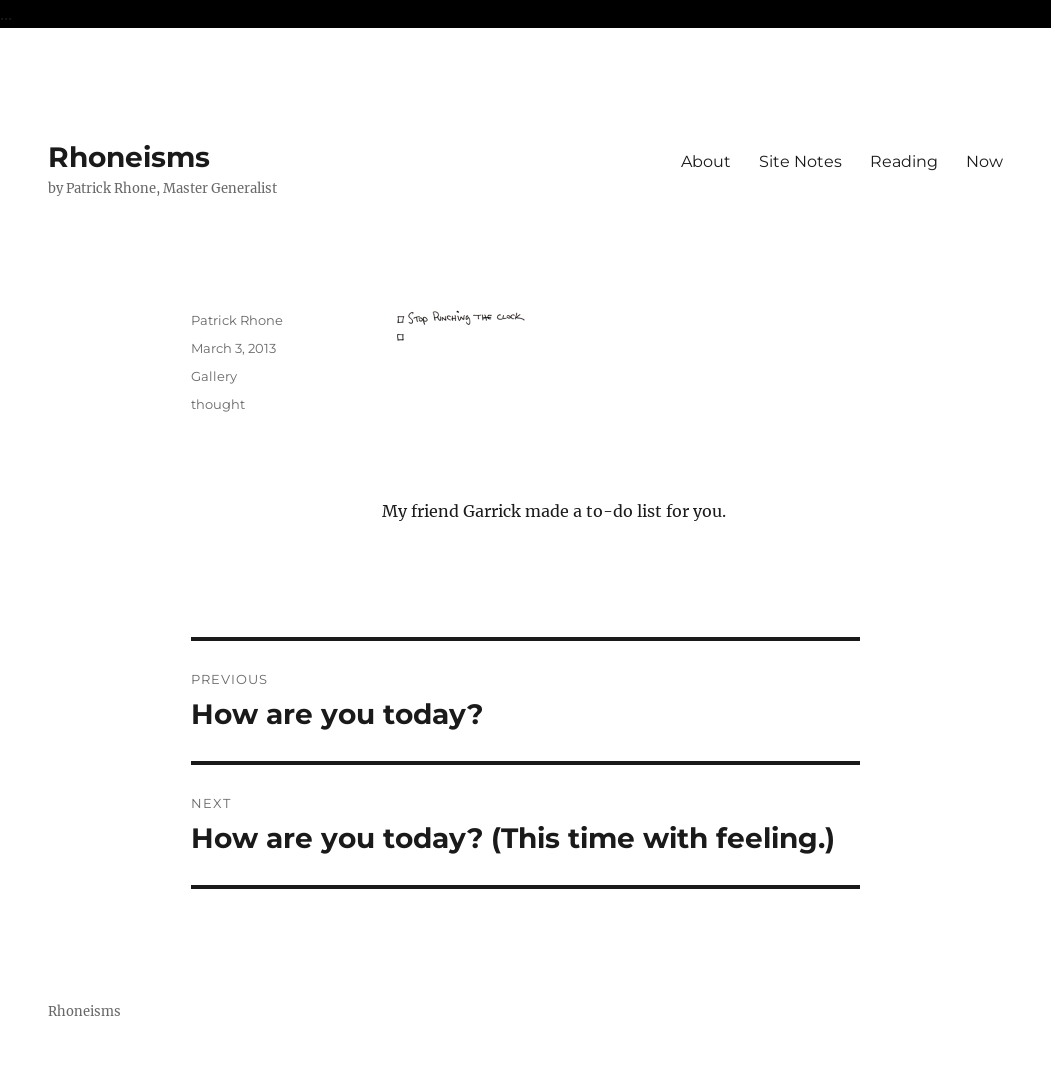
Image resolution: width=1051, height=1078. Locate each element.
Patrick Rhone (237, 320)
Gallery (214, 376)
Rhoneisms (129, 157)
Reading (904, 161)
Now (984, 161)
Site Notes (800, 161)
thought (218, 404)
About (706, 161)
